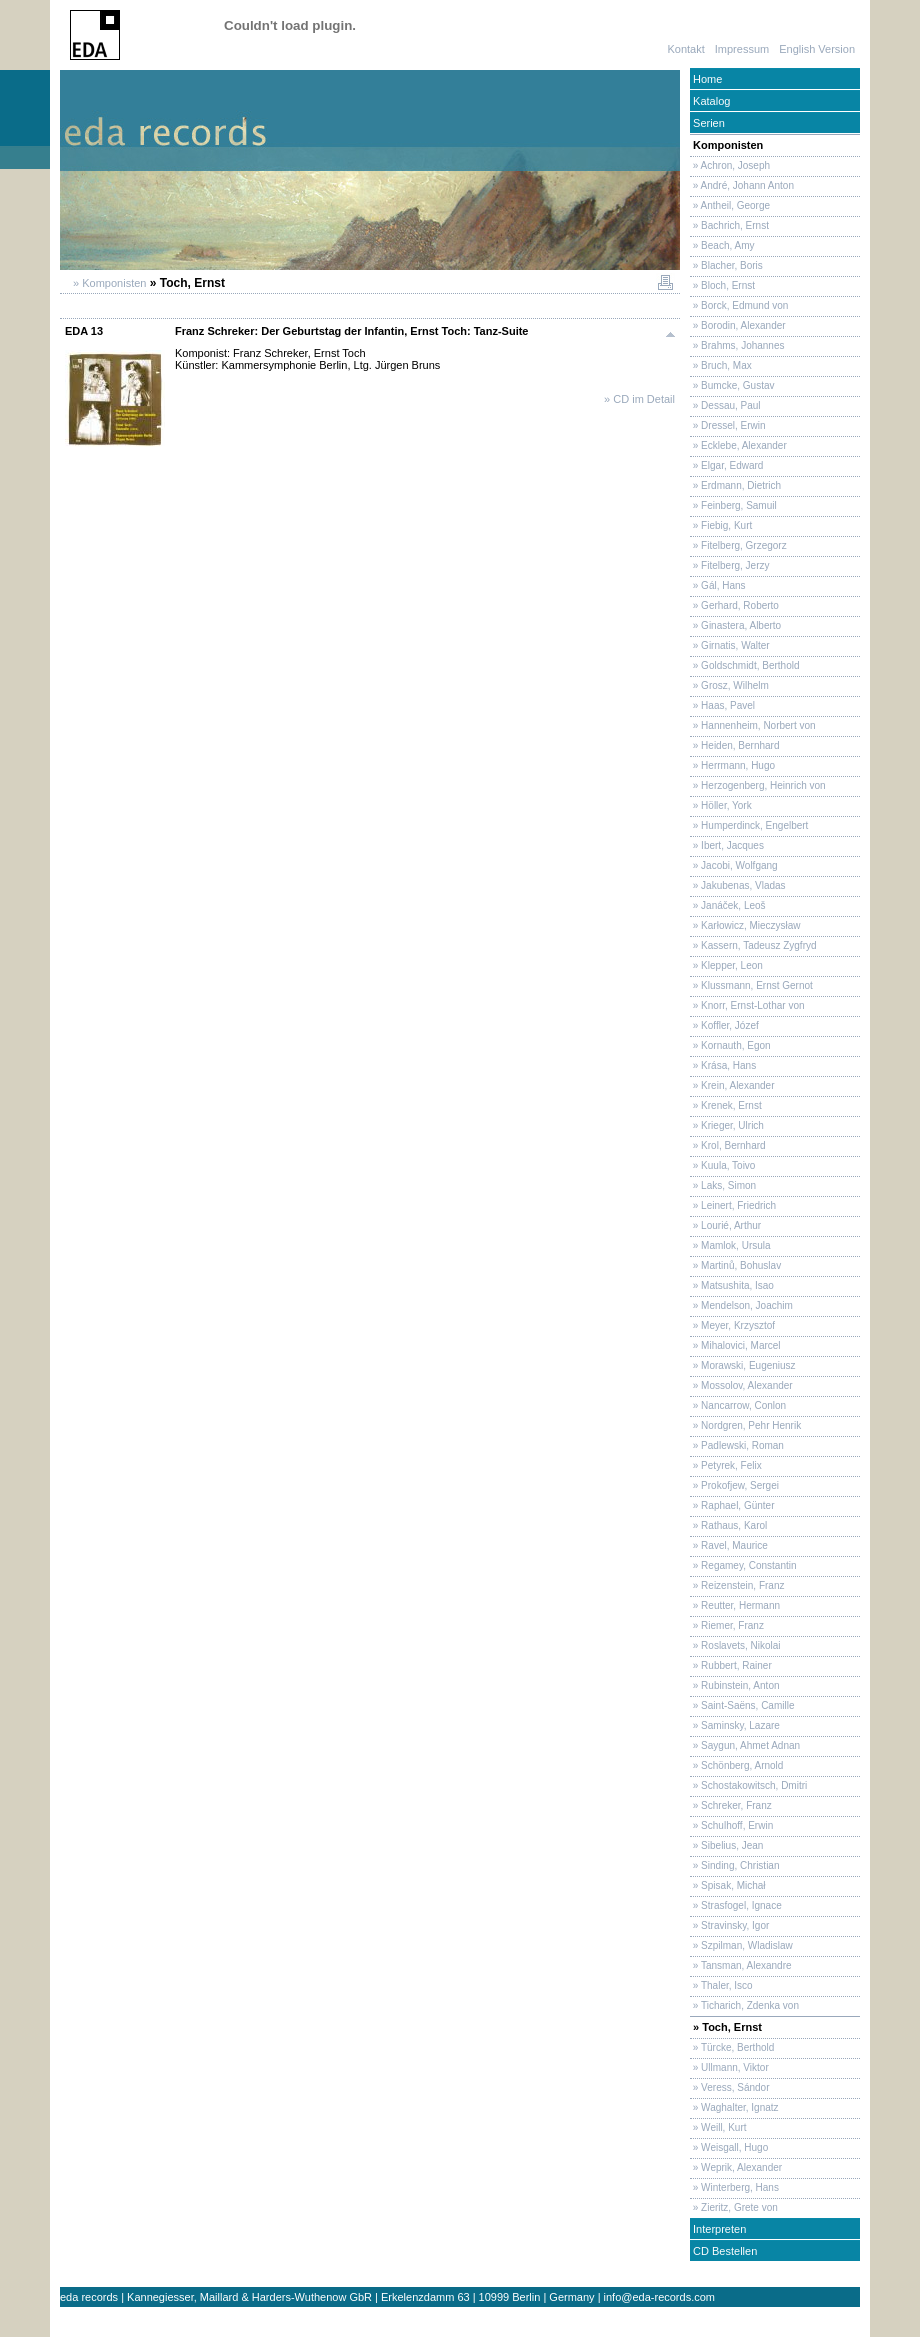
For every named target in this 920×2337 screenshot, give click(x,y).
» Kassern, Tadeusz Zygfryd (753, 945)
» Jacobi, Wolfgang (734, 865)
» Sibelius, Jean (726, 1845)
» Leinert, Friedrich (733, 1205)
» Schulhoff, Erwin (731, 1825)
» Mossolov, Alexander (741, 1385)
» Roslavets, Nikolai (735, 1645)
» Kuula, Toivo (722, 1165)
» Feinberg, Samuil (733, 505)
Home (706, 79)
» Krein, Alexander (732, 1085)
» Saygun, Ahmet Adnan (745, 1745)
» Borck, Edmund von (739, 305)
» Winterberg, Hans (734, 2187)
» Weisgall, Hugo (729, 2147)
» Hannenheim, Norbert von (753, 725)
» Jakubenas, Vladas (738, 885)
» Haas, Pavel (722, 705)
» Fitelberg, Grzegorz (738, 545)
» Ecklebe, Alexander (738, 445)
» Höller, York (721, 805)
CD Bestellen (723, 2251)
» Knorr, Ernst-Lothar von (747, 1005)
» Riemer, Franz (727, 1625)
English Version (817, 49)
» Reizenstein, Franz (737, 1585)
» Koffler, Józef (724, 1025)
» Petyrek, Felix (726, 1465)
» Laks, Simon (723, 1185)
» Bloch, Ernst (722, 285)
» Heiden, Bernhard (735, 745)
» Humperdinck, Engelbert (749, 825)
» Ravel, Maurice (729, 1545)
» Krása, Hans (723, 1065)
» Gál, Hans (718, 585)
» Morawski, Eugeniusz (743, 1365)
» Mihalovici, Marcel (735, 1345)
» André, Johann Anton (742, 185)
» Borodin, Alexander (738, 325)
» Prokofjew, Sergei (734, 1485)
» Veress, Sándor (730, 2087)
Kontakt (685, 49)
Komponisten (726, 145)
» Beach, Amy (722, 245)
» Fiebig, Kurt (721, 525)
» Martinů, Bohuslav (735, 1265)
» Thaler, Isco (721, 1985)
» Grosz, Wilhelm (729, 685)
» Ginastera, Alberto (735, 625)
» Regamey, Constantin (743, 1565)
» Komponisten (108, 283)
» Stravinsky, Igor (729, 1925)
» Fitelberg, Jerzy (729, 565)
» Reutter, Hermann (735, 1605)
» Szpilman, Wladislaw (741, 1945)
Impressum (742, 49)
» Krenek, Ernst (726, 1105)
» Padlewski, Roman (737, 1445)
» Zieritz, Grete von (734, 2207)
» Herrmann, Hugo (732, 765)
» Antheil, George (730, 205)
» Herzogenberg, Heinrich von (758, 785)
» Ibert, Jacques (727, 845)
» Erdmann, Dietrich (735, 485)
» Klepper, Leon (726, 965)
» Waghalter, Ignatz (734, 2107)
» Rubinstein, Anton (735, 1685)
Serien (707, 123)
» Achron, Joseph (730, 165)
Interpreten (718, 2229)
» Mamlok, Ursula (730, 1245)
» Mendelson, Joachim (741, 1305)
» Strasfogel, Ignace (736, 1905)
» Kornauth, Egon (730, 1045)
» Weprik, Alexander (736, 2167)
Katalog (710, 101)
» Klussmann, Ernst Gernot (751, 985)
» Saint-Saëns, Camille (742, 1705)
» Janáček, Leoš (728, 905)
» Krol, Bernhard (728, 1145)
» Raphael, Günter (732, 1505)
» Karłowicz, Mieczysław (745, 925)
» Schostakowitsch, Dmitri (748, 1785)
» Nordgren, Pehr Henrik (745, 1425)
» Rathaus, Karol (728, 1525)
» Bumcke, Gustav (732, 385)
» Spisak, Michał (728, 1885)
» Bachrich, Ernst (729, 225)
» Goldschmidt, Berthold (745, 665)
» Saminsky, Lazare (735, 1725)
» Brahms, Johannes (737, 345)
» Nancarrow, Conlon (738, 1405)
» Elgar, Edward (726, 465)
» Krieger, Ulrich (727, 1125)
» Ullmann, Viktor (729, 2067)
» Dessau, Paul (725, 405)
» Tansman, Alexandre (741, 1965)
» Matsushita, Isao (732, 1285)
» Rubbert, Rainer (731, 1665)
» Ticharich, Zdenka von (744, 2005)
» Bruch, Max (721, 365)
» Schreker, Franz (731, 1805)
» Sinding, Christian (735, 1865)
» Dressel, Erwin (728, 425)
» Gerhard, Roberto (734, 605)
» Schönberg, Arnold (736, 1765)
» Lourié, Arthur (725, 1225)
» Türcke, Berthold (732, 2047)
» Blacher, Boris (726, 265)
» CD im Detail (639, 399)
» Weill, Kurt (718, 2127)
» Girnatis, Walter (730, 645)
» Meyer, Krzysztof (732, 1325)
